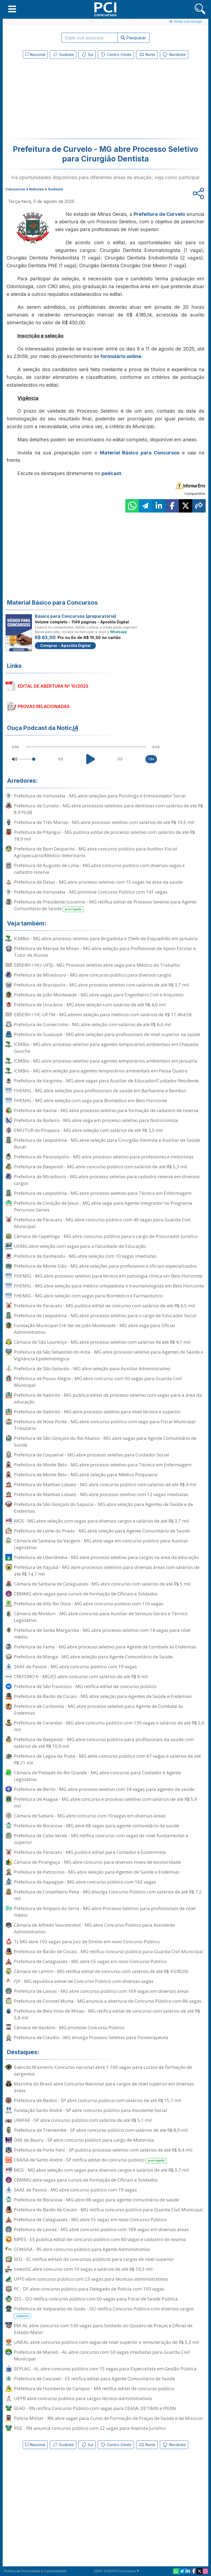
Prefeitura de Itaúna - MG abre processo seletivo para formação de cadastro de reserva (106, 1110)
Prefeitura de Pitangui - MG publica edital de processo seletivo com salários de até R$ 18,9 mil (104, 835)
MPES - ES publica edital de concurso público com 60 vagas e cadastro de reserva (100, 2239)
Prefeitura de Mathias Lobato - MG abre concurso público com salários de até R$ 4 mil (105, 1484)
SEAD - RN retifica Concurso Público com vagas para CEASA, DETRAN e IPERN (95, 2408)
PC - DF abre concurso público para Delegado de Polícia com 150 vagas (89, 2289)
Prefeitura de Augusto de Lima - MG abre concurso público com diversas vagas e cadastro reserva (99, 868)
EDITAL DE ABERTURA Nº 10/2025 (53, 686)
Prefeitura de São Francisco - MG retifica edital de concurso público (85, 1686)
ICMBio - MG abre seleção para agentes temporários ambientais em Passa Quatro (100, 1071)
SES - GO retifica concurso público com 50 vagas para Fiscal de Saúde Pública (96, 2299)
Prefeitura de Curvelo (159, 214)
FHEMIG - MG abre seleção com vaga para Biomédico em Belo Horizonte (90, 1100)
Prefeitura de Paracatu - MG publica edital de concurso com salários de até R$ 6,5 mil (104, 1305)
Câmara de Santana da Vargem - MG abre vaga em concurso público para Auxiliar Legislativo (101, 1544)
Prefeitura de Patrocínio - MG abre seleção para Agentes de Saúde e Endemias (96, 1872)
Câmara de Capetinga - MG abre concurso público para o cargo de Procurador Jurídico (106, 1236)
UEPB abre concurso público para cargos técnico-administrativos (83, 2398)
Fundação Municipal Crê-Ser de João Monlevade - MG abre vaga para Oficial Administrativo (94, 1328)
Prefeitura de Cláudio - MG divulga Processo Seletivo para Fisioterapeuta (91, 2037)
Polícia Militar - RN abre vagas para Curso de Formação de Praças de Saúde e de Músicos (108, 2418)
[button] (12, 9)
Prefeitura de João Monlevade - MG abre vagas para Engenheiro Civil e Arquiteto (99, 995)
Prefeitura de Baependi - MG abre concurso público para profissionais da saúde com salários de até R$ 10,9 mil (104, 1742)
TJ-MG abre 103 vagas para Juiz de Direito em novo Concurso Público (87, 1941)
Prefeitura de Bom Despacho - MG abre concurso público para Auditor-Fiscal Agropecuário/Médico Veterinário (95, 852)
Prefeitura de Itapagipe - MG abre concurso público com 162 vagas (85, 1882)
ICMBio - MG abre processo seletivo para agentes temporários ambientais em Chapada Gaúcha (106, 1047)
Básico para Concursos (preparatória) (75, 616)
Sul (87, 55)
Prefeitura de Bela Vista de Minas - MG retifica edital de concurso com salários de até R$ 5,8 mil (107, 2014)
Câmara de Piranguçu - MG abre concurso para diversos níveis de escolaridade (97, 1862)
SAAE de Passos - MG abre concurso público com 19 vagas (75, 1666)
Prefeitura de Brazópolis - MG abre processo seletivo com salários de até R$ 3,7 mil (101, 985)
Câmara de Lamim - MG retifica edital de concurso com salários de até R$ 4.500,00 (101, 1971)
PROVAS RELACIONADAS (44, 706)
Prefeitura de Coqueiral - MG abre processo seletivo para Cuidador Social (91, 1455)
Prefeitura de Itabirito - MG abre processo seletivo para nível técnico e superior (97, 1411)
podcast (111, 473)
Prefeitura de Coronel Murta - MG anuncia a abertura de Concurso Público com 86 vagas (107, 2001)
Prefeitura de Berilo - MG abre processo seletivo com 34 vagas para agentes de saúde (104, 1789)
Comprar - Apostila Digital (65, 645)
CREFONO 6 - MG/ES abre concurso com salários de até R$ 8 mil (81, 1676)
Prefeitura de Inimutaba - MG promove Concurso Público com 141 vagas (90, 892)
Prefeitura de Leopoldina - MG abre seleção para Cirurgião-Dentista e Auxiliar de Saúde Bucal (107, 1143)
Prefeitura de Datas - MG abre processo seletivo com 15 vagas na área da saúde (98, 882)
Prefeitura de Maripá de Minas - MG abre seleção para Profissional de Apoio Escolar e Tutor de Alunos (105, 951)
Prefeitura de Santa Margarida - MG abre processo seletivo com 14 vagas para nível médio (102, 1633)
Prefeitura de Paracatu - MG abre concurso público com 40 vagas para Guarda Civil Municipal (102, 1223)
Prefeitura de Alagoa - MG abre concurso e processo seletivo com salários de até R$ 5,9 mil (105, 1802)
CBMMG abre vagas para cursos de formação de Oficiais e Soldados (86, 1594)
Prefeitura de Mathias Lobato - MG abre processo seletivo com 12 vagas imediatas (101, 1494)
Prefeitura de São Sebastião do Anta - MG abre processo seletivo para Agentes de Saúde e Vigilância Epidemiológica (108, 1355)
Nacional (35, 54)
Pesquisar (133, 37)
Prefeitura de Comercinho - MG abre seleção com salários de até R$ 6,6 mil (92, 1024)
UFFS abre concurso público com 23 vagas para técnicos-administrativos (91, 2279)
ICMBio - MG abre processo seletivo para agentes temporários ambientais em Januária (105, 1061)
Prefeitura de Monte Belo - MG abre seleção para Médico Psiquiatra (85, 1474)
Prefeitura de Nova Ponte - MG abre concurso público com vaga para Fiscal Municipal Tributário (104, 1424)
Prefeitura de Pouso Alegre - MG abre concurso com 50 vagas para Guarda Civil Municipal (98, 1381)
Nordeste (174, 55)
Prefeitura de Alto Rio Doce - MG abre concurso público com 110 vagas (88, 1603)
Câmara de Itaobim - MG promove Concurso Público (69, 2027)
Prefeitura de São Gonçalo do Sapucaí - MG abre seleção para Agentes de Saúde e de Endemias (103, 1507)
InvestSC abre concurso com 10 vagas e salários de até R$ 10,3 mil (83, 2269)
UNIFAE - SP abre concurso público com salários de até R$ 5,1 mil (83, 2120)
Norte (146, 55)
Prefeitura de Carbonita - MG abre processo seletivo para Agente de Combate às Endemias (98, 1709)
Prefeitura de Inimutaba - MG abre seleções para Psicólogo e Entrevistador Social (100, 796)
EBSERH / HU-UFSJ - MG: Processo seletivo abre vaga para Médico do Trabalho (97, 965)
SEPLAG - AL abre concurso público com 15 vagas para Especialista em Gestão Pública (105, 2369)
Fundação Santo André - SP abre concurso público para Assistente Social (90, 2110)
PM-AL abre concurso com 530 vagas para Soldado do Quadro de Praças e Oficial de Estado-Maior (103, 2328)
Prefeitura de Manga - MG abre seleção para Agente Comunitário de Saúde (93, 1657)
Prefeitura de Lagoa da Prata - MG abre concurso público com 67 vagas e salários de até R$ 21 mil (107, 1759)
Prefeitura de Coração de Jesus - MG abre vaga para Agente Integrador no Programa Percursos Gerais (103, 1206)
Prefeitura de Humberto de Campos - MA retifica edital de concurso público (94, 2388)
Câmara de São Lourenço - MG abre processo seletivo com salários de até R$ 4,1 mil (102, 1342)
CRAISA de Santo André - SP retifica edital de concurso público (90, 2160)
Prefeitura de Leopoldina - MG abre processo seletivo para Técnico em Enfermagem (102, 1193)
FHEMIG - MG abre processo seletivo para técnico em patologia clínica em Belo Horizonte (108, 1276)
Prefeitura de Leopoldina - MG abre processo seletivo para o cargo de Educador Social (105, 1315)
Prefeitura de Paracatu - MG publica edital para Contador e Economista (90, 1852)
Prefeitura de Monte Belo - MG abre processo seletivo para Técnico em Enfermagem (102, 1465)
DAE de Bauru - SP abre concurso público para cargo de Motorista (84, 2140)
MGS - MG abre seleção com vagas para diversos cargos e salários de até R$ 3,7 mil (101, 1521)
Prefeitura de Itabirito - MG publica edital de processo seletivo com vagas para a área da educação (108, 1398)
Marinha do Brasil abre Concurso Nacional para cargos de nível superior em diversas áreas (104, 2087)
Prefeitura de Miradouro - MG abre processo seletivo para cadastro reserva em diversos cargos (107, 1179)
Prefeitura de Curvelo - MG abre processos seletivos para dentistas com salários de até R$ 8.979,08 (108, 809)
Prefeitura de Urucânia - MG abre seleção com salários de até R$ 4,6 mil (90, 1004)
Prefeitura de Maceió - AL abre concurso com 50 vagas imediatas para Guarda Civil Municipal (102, 2355)
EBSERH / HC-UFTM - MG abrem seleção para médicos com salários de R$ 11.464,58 (103, 1014)
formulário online (120, 356)
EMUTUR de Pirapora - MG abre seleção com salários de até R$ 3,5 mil (88, 1130)
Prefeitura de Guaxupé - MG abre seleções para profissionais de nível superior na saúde (107, 1034)
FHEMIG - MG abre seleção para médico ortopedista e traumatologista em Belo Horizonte (109, 1286)
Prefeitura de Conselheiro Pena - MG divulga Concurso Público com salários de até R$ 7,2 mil (108, 1895)
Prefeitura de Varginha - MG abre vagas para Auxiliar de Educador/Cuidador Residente (106, 1081)
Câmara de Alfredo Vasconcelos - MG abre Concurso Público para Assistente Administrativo (94, 1928)
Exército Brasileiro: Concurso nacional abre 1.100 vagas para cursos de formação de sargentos (103, 2070)
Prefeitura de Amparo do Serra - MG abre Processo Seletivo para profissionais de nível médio (105, 1911)
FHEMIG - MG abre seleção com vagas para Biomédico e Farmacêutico (88, 1296)
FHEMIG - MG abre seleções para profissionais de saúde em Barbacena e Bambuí (100, 1090)
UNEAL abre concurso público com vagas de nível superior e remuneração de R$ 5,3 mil (106, 2342)
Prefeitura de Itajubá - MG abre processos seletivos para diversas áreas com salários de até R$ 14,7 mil (106, 1570)
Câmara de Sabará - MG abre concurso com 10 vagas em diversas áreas (89, 1816)
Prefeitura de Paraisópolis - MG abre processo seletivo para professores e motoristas (104, 1157)
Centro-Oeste (115, 55)
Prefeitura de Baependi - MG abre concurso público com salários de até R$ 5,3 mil (100, 1166)
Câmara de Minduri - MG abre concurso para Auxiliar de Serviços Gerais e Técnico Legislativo (101, 1616)
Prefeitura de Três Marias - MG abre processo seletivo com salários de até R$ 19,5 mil (104, 822)
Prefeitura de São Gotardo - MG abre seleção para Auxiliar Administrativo (92, 1368)
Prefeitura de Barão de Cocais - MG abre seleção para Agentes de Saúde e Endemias (103, 1696)
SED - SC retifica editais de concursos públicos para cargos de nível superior (94, 2259)
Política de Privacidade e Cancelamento (35, 2571)
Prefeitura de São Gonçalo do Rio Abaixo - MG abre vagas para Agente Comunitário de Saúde (105, 1441)
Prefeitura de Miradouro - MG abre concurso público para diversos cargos (92, 975)
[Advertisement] (61, 99)
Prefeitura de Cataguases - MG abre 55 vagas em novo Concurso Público (90, 1961)
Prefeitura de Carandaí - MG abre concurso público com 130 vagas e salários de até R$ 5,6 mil (109, 1726)
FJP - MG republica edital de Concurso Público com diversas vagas (83, 1981)
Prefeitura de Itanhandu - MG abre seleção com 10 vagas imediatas (85, 1256)
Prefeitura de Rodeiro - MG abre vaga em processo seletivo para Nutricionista (96, 1120)
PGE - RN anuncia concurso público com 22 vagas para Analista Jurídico (90, 2428)
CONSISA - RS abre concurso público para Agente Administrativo (82, 2249)
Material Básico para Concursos (140, 452)
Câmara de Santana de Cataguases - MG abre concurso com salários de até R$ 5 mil (102, 1584)
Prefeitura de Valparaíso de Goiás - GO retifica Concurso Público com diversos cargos (104, 2312)
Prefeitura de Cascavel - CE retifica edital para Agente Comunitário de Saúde (94, 2378)
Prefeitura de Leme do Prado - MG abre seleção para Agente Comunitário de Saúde (102, 1531)
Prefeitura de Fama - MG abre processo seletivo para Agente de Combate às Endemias (105, 1647)
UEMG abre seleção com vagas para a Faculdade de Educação (80, 1246)
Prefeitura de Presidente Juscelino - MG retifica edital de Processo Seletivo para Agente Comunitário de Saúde (105, 905)
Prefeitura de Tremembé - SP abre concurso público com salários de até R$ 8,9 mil (101, 2130)
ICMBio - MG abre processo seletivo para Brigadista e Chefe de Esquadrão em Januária (106, 938)
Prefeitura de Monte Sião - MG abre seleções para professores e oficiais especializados (105, 1266)
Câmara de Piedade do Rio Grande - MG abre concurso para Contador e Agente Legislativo (97, 1775)
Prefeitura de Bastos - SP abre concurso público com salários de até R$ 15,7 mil (97, 2100)
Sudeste (63, 55)
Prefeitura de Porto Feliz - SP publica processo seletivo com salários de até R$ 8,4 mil (103, 2150)
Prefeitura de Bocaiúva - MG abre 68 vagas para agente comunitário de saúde (96, 1825)
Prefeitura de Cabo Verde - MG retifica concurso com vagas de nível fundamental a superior (101, 1838)
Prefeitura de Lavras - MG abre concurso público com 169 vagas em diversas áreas (101, 1991)
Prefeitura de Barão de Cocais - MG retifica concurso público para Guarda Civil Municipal (108, 1951)
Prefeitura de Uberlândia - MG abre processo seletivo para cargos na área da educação (106, 1557)
